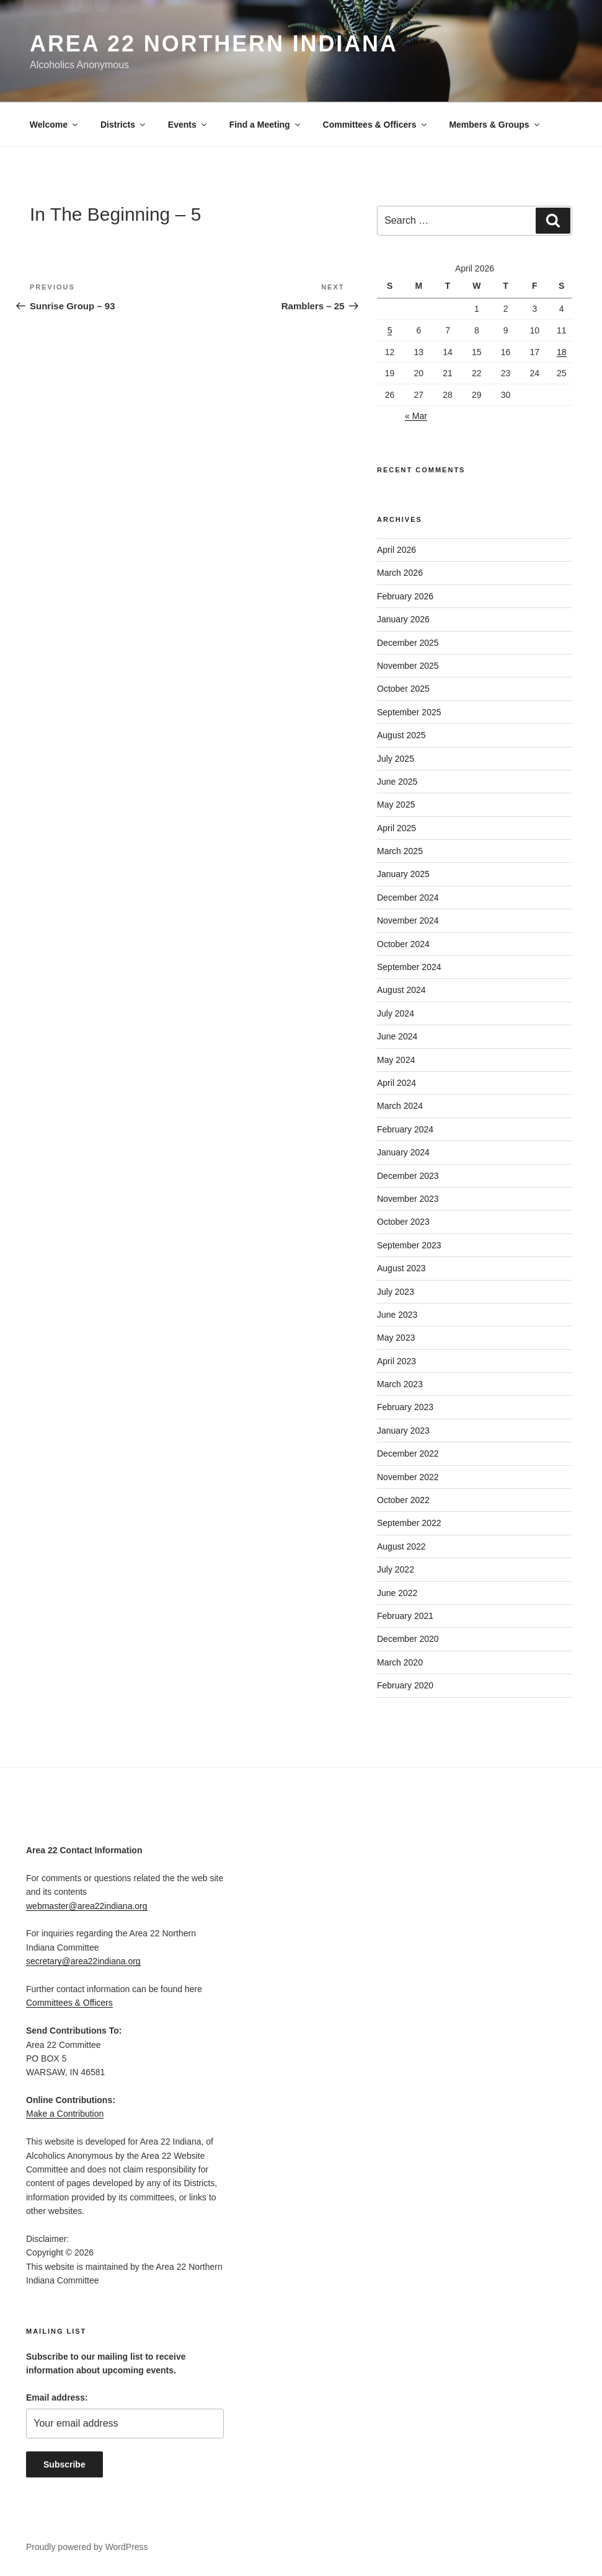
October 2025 (403, 689)
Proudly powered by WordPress (87, 2547)
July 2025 (395, 759)
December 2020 (408, 1639)
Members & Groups (495, 125)
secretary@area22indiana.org (83, 1961)
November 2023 (408, 1199)
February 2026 (405, 596)
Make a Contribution (65, 2114)
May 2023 (396, 1338)
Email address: (57, 2397)
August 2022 (401, 1546)
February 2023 (405, 1407)
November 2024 (408, 920)
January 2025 (403, 874)
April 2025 (396, 828)
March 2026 (400, 573)
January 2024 (403, 1152)
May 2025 (396, 804)
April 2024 (396, 1083)
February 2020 (405, 1685)
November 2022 (408, 1477)
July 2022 (395, 1569)
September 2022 (409, 1523)
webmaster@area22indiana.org (87, 1906)
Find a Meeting (265, 125)
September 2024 (409, 967)
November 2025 (408, 666)
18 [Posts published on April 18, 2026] (562, 352)
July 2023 (395, 1292)
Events (188, 125)
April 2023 (396, 1361)
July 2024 (395, 1013)
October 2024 (403, 944)
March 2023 (400, 1384)
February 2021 (405, 1616)
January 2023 (403, 1431)
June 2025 (397, 782)
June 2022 (397, 1593)
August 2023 (401, 1268)
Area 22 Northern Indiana (214, 43)
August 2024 (401, 990)
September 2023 (409, 1245)
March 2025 (400, 851)
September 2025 (409, 712)
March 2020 (400, 1662)
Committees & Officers (375, 125)
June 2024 (397, 1036)
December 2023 (408, 1176)
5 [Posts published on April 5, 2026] (389, 330)
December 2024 (408, 897)
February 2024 (405, 1129)
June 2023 (397, 1315)
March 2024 (400, 1106)
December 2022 (408, 1453)
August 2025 (401, 735)
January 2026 (403, 619)
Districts (123, 125)
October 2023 (403, 1222)
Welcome (54, 125)
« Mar (416, 416)
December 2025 (408, 643)
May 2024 (396, 1060)
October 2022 (403, 1500)
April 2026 (396, 550)
